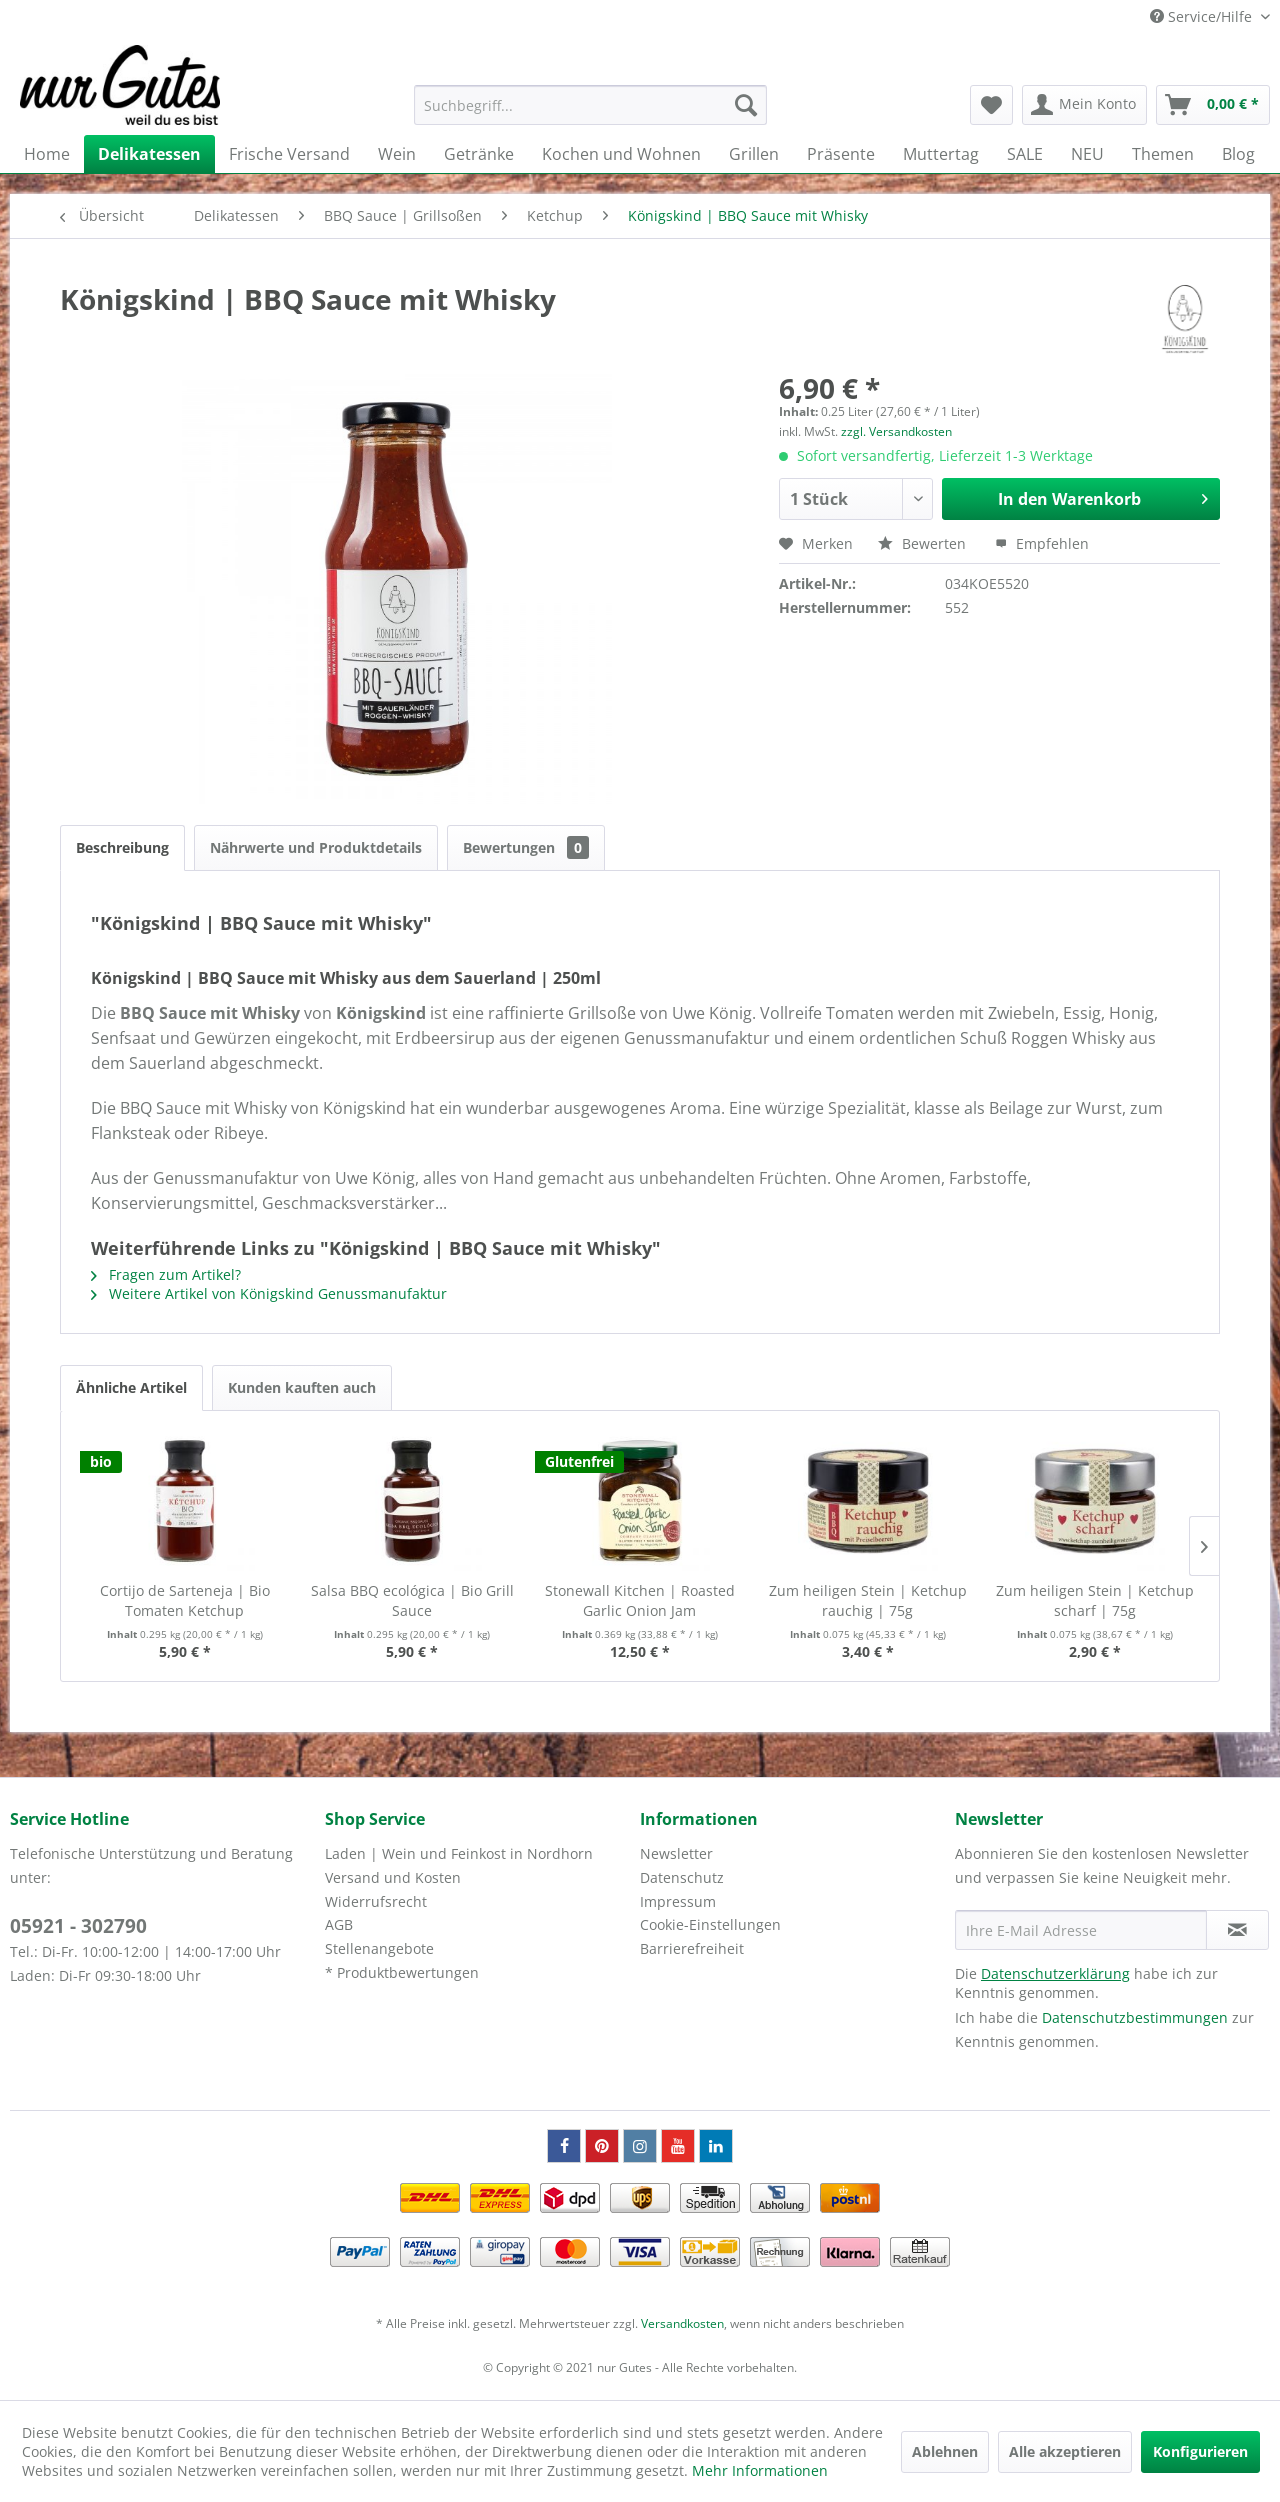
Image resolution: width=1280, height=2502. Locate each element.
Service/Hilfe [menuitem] (1203, 16)
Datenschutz (682, 1877)
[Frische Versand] (289, 154)
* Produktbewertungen (402, 1972)
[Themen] (1163, 154)
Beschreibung (122, 847)
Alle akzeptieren (1065, 2451)
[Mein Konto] (1084, 105)
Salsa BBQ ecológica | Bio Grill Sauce (412, 1600)
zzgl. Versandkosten (896, 431)
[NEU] (1087, 154)
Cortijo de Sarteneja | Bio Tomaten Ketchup (185, 1600)
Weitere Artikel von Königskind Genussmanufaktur (269, 1293)
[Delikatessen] (149, 154)
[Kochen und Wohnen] (621, 154)
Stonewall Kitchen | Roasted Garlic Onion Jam (640, 1600)
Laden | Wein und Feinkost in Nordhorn (459, 1853)
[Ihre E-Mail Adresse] (1081, 1930)
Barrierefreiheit (692, 1948)
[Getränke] (479, 154)
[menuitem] (590, 105)
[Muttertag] (941, 154)
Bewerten (924, 543)
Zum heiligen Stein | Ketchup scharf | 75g (1095, 1600)
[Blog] (1238, 154)
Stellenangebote (379, 1948)
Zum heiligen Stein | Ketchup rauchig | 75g (868, 1600)
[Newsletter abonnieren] (1237, 1930)
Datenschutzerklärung (1055, 1973)
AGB (339, 1924)
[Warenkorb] (1213, 105)
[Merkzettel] (991, 105)
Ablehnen (945, 2451)
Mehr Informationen (760, 2470)
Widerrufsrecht (376, 1901)
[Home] (47, 154)
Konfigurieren (1200, 2451)
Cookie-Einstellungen (710, 1924)
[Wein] (397, 154)
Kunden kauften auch (302, 1387)
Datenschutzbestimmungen (1135, 2017)
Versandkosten (682, 2323)
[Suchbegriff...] (590, 105)
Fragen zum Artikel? (166, 1274)
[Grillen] (754, 154)
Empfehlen (1042, 543)
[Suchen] (746, 105)
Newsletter (676, 1853)
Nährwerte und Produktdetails (316, 847)
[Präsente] (841, 154)
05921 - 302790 (78, 1926)
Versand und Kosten (393, 1877)
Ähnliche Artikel (131, 1387)
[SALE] (1025, 154)
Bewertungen (526, 847)
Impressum (678, 1901)
